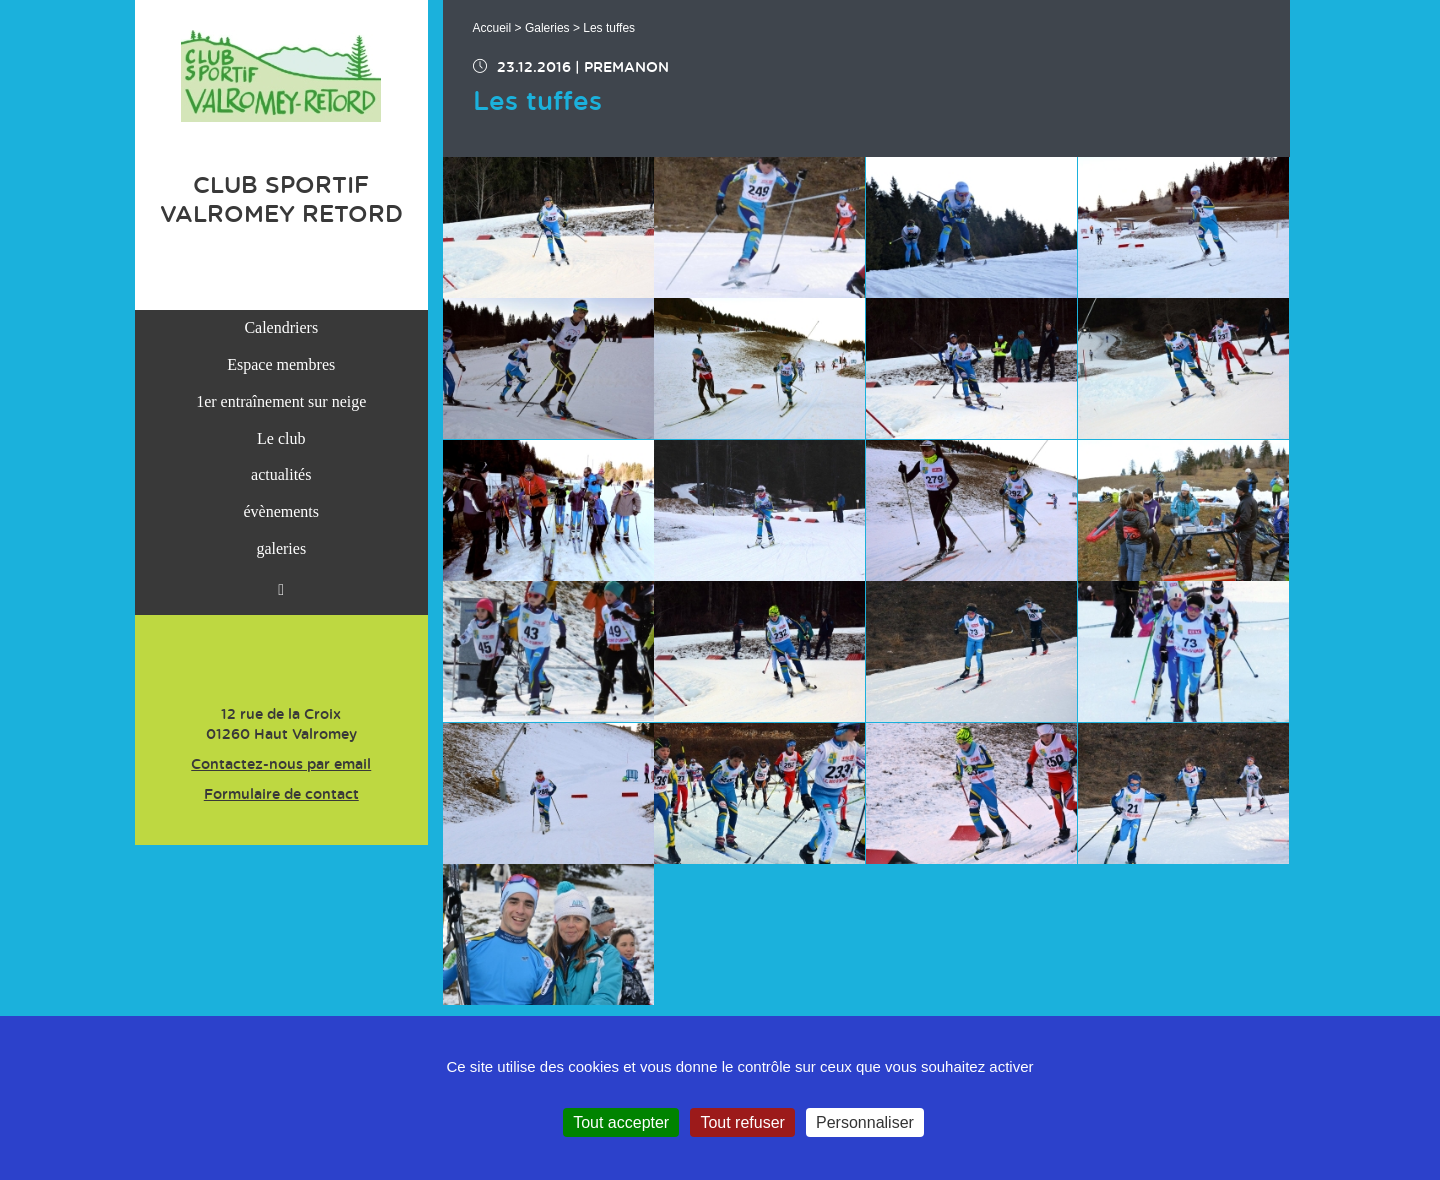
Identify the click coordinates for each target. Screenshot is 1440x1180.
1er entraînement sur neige (281, 401)
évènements (281, 511)
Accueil (492, 28)
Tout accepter (621, 1122)
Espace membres (281, 364)
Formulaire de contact (281, 795)
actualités (281, 474)
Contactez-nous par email (281, 765)
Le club (281, 438)
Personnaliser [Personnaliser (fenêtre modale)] (865, 1122)
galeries (281, 548)
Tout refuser (742, 1122)
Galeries (547, 28)
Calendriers (281, 327)
